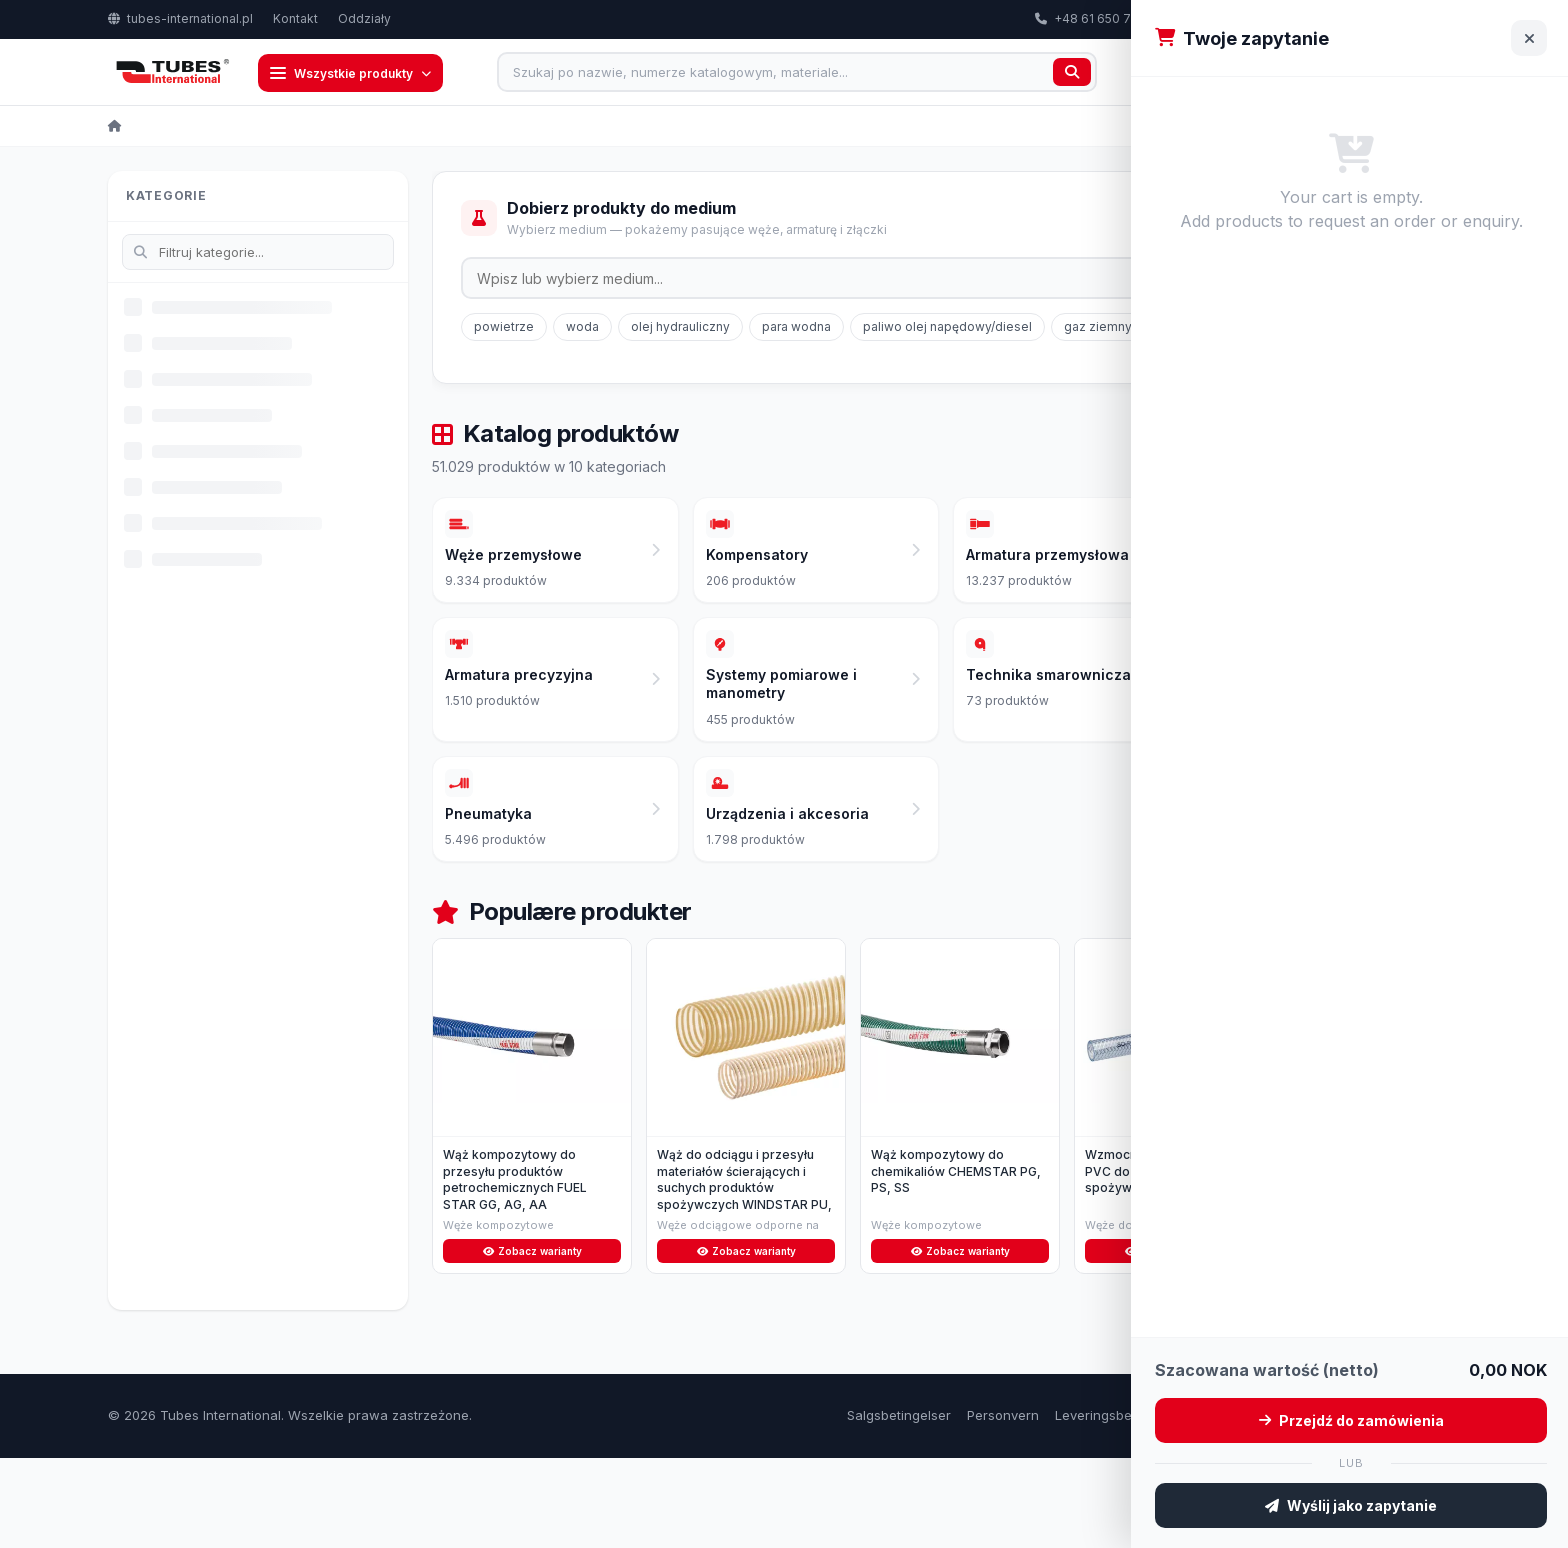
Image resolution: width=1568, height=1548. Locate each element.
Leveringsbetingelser (1120, 1505)
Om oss (1374, 1505)
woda (582, 328)
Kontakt (295, 18)
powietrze (504, 328)
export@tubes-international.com (1278, 18)
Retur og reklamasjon (1268, 1505)
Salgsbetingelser (899, 1505)
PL (1430, 19)
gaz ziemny (1098, 328)
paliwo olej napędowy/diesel (947, 328)
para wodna (796, 328)
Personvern (1003, 1505)
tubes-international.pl (180, 18)
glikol (1180, 328)
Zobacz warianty (532, 1339)
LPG (1240, 328)
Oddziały (364, 18)
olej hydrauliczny (680, 328)
